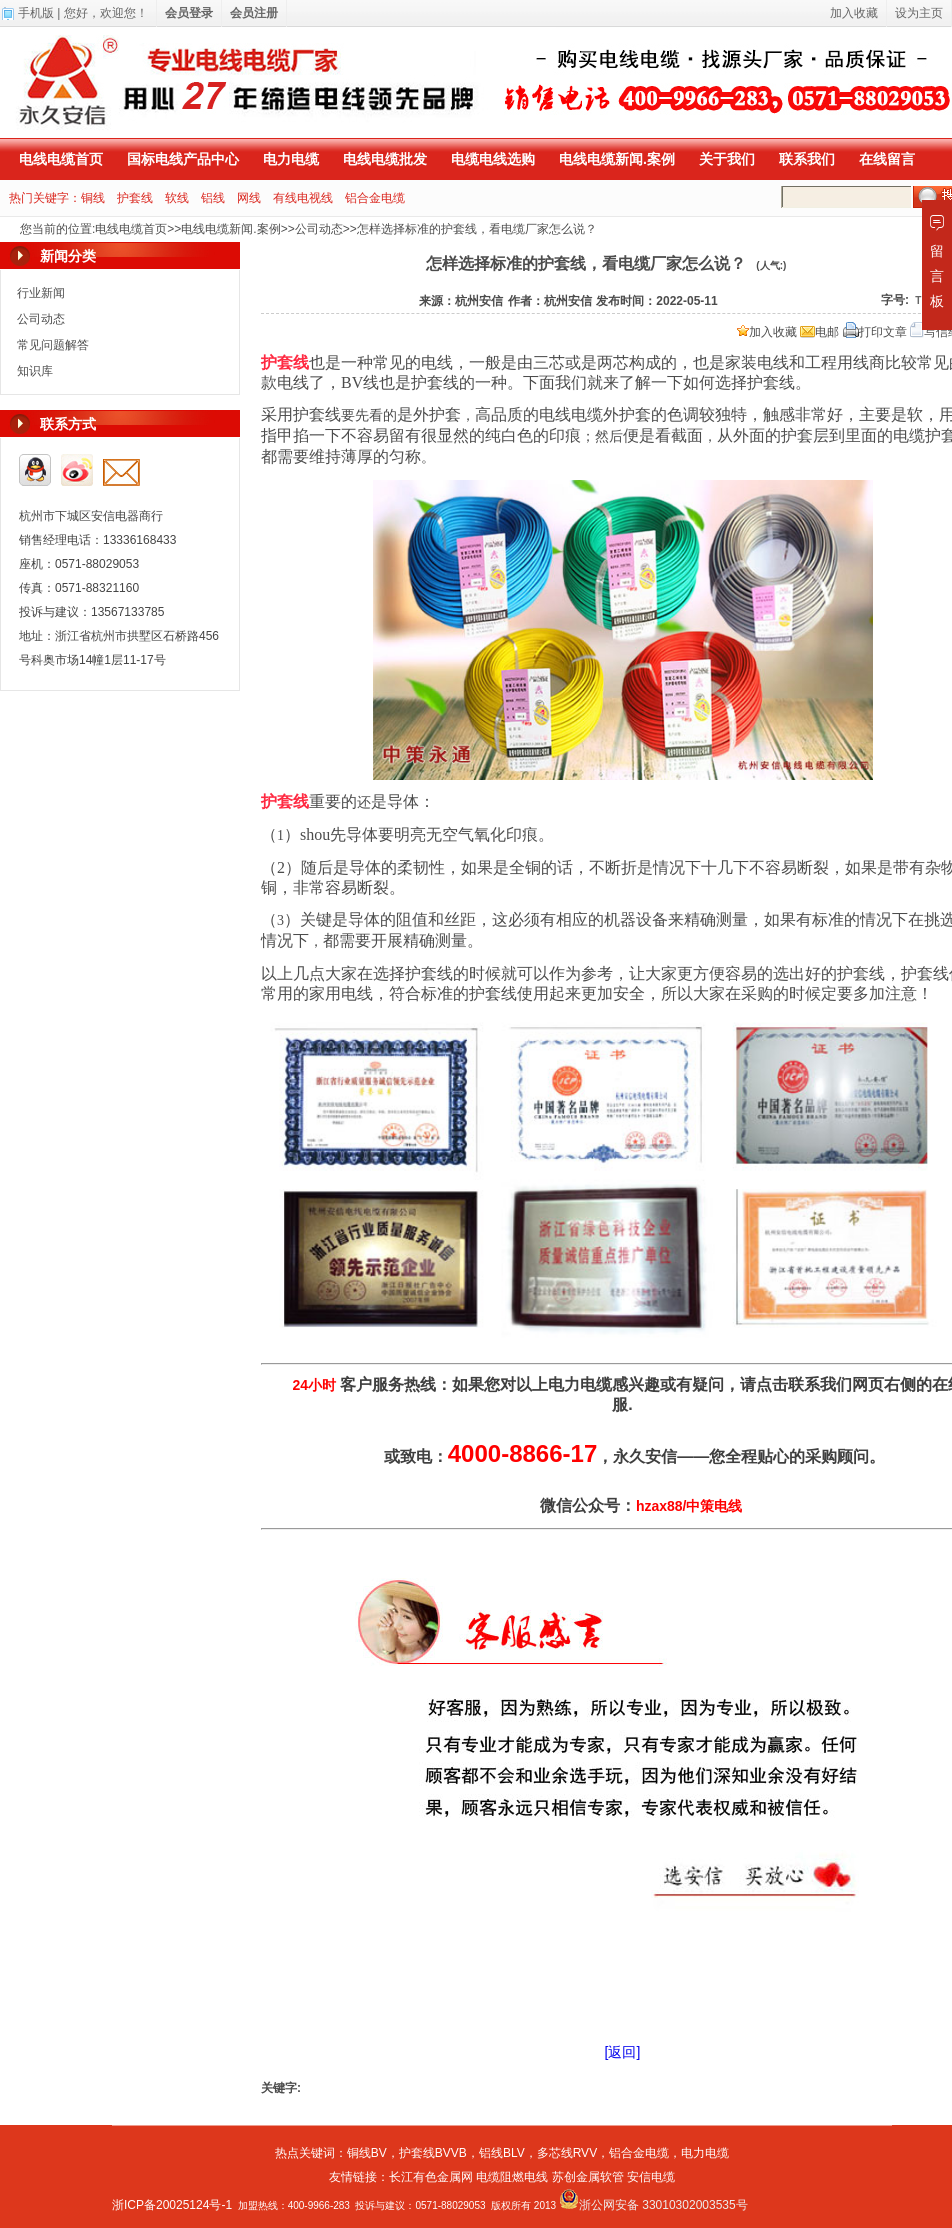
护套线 (135, 198)
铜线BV (367, 2153)
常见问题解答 (53, 345)
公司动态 (319, 229)
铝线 (213, 198)
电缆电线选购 (493, 159)
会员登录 (189, 13)
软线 (177, 198)
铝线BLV (502, 2153)
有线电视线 (303, 198)
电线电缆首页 (61, 159)
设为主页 (919, 13)
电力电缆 (291, 159)
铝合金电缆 (375, 198)
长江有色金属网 (431, 2177)
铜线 (93, 198)
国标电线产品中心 (183, 159)
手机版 (36, 13)
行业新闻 (41, 293)
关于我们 (727, 159)
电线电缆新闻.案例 (617, 159)
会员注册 (254, 13)
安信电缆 (651, 2177)
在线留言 (887, 159)
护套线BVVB (433, 2153)
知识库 (35, 371)
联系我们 (807, 159)
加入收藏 (767, 332)
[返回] (623, 2052)
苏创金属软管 (588, 2177)
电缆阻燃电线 (512, 2177)
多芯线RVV (567, 2153)
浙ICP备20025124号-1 (172, 2205)
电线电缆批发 (385, 159)
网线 (249, 198)
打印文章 (875, 332)
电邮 (819, 332)
